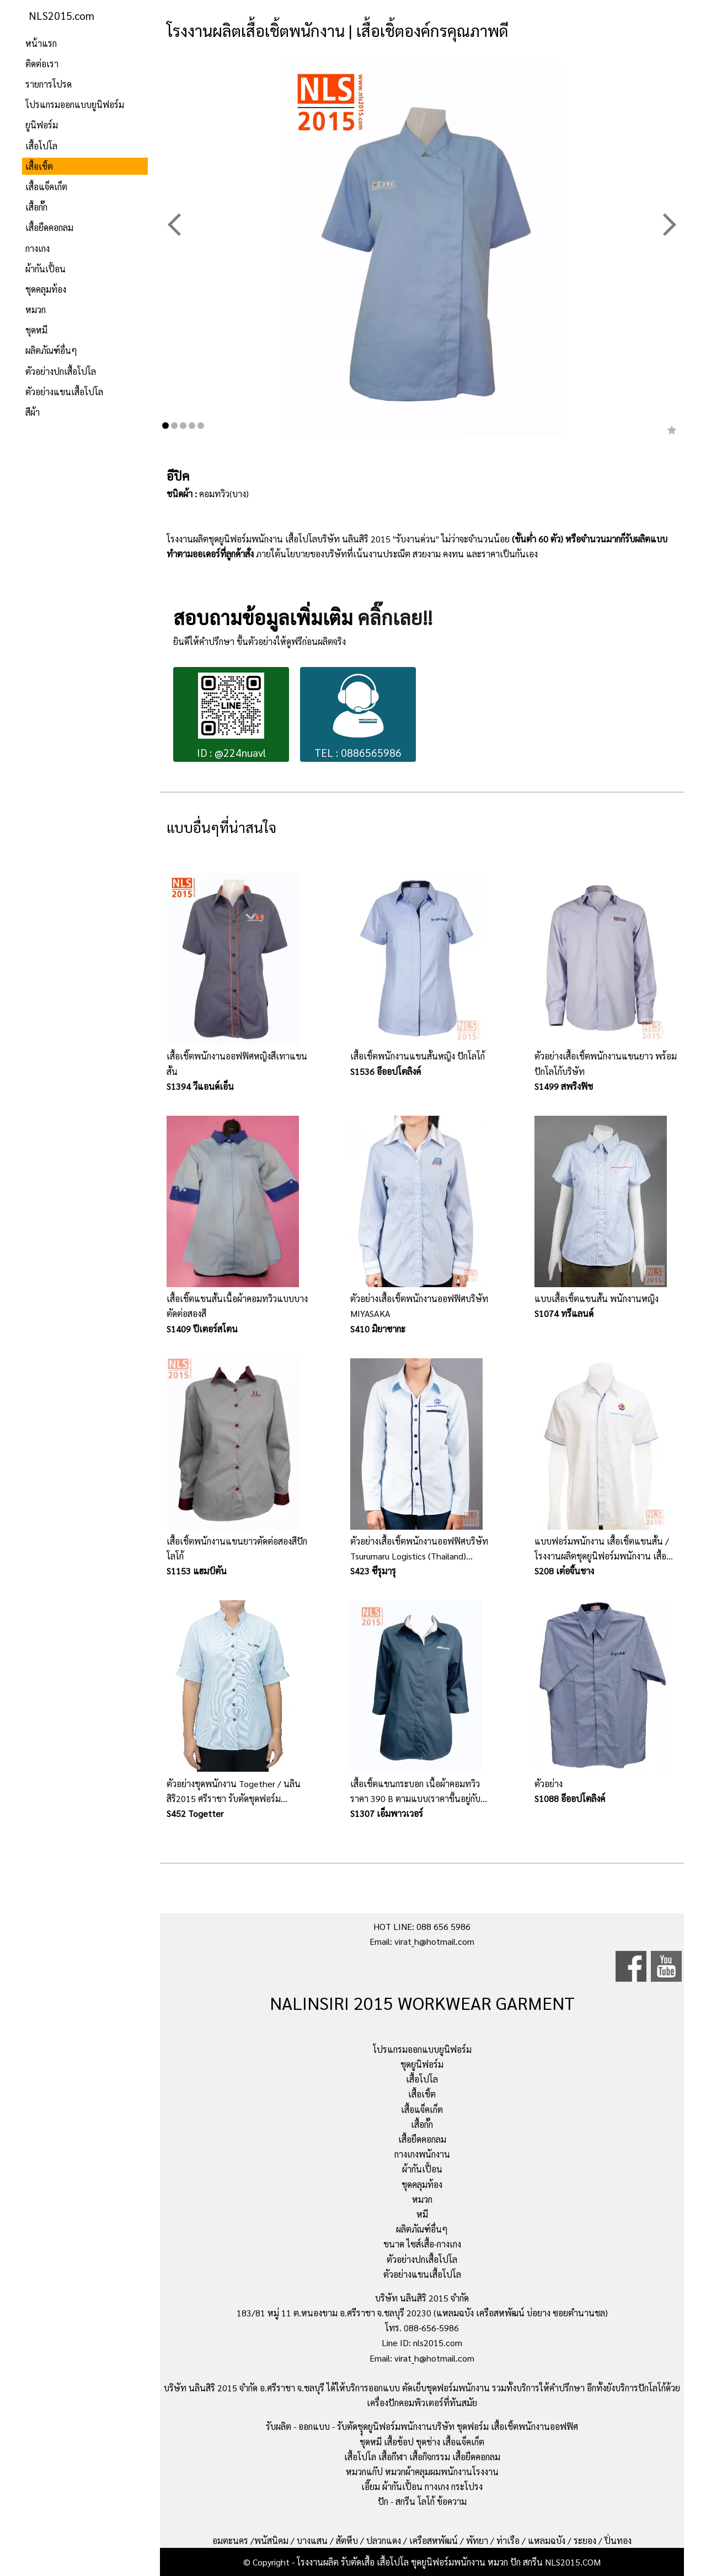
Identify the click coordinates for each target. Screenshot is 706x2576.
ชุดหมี (36, 330)
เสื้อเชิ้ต (39, 166)
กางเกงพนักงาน (422, 2154)
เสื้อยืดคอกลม (49, 227)
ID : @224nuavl (231, 716)
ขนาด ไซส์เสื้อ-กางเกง (422, 2244)
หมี (422, 2214)
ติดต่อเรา (41, 63)
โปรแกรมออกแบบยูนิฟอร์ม (74, 104)
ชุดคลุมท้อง (45, 289)
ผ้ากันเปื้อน (45, 269)
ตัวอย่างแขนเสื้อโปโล (64, 391)
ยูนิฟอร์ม (41, 125)
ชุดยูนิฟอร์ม (421, 2064)
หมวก (35, 309)
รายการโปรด (48, 84)
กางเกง (37, 248)
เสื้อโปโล (41, 146)
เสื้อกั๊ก (36, 207)
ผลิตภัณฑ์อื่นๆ (51, 350)
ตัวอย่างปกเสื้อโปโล (60, 371)
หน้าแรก (41, 43)
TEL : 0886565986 (358, 716)
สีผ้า (32, 412)
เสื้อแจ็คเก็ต (46, 186)
